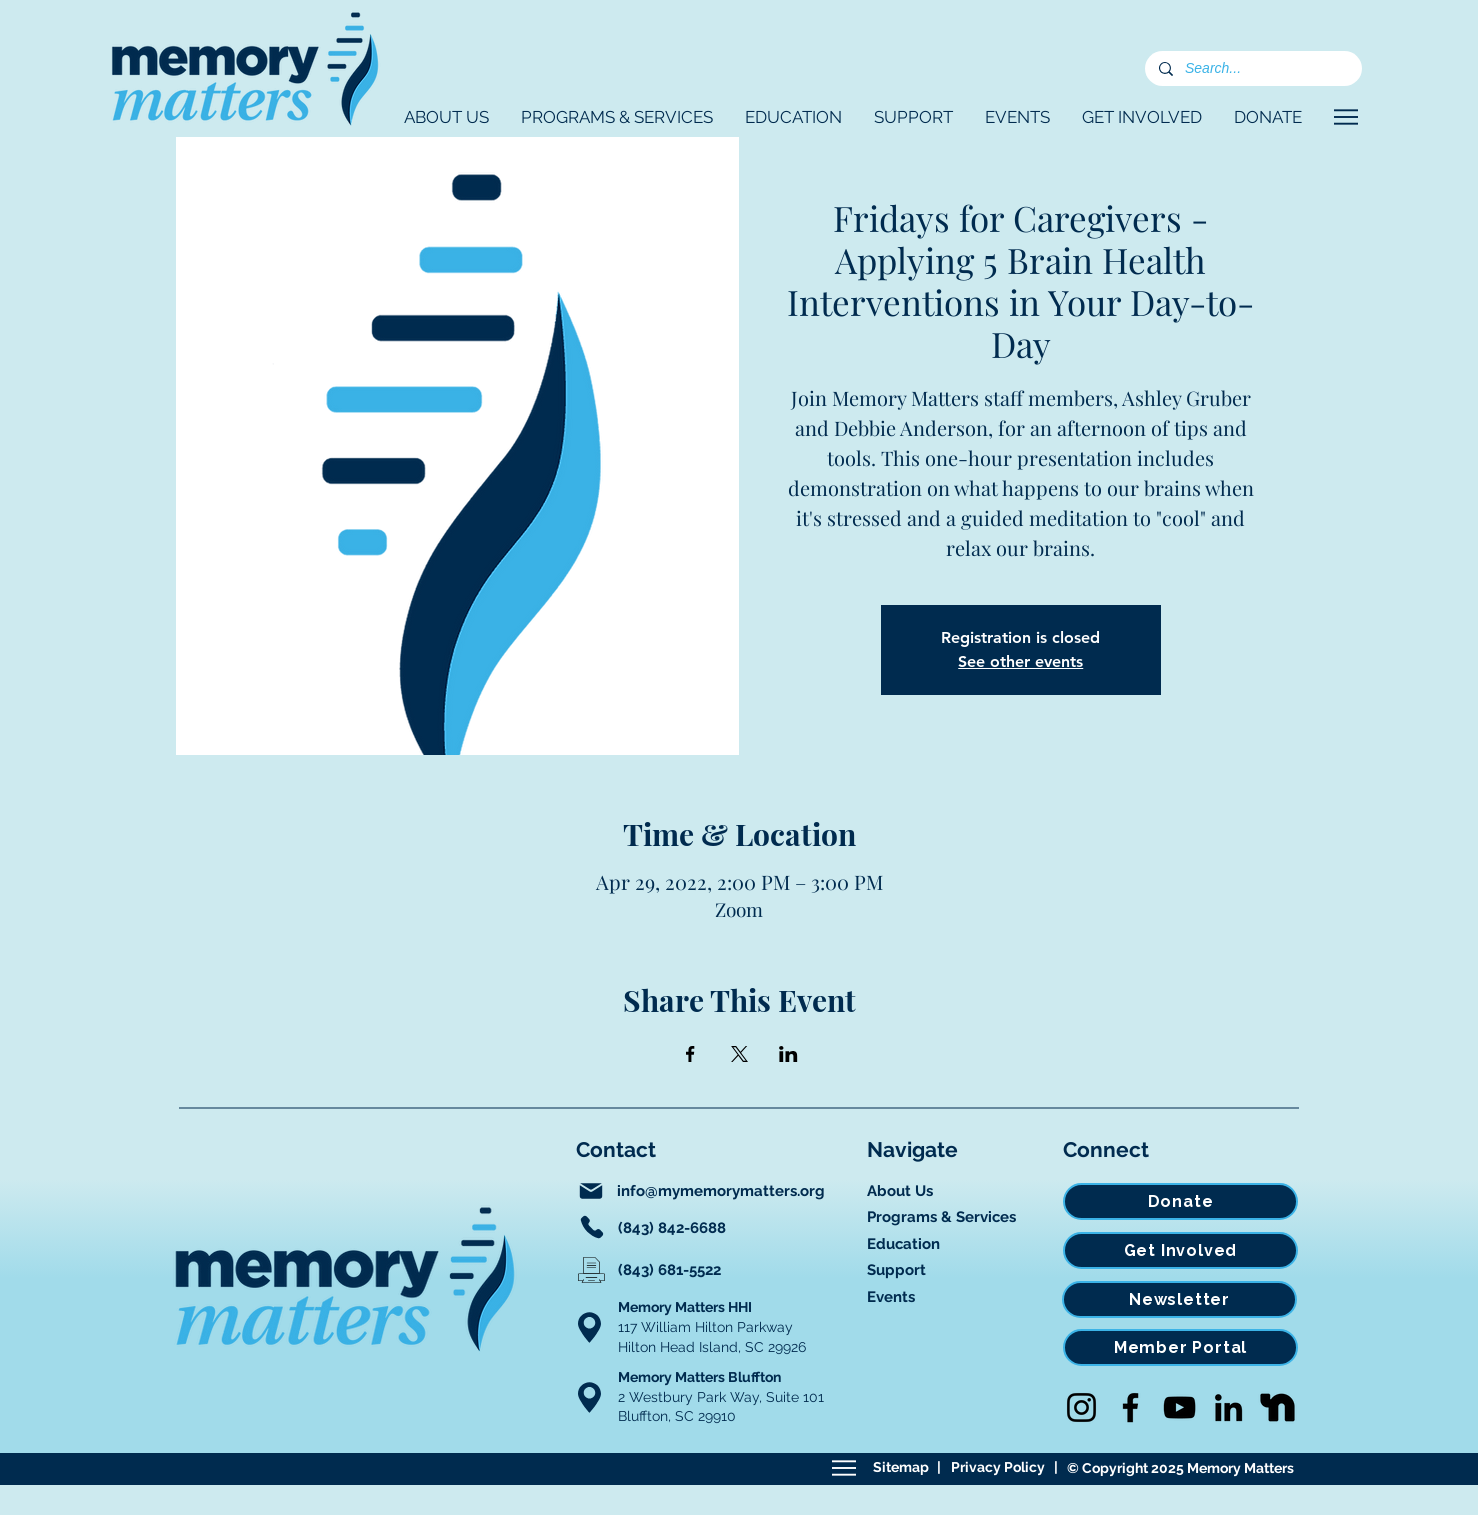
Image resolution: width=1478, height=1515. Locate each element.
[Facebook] (1130, 1407)
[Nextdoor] (1277, 1407)
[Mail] (591, 1191)
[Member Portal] (1180, 1347)
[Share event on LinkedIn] (788, 1054)
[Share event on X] (739, 1054)
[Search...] (1252, 69)
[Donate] (1180, 1201)
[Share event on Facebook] (690, 1054)
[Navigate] (1345, 117)
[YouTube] (1179, 1407)
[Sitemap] (843, 1468)
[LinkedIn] (1228, 1407)
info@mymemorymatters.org (721, 1191)
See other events (1020, 661)
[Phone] (592, 1227)
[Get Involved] (1180, 1250)
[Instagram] (1081, 1407)
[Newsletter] (1179, 1299)
